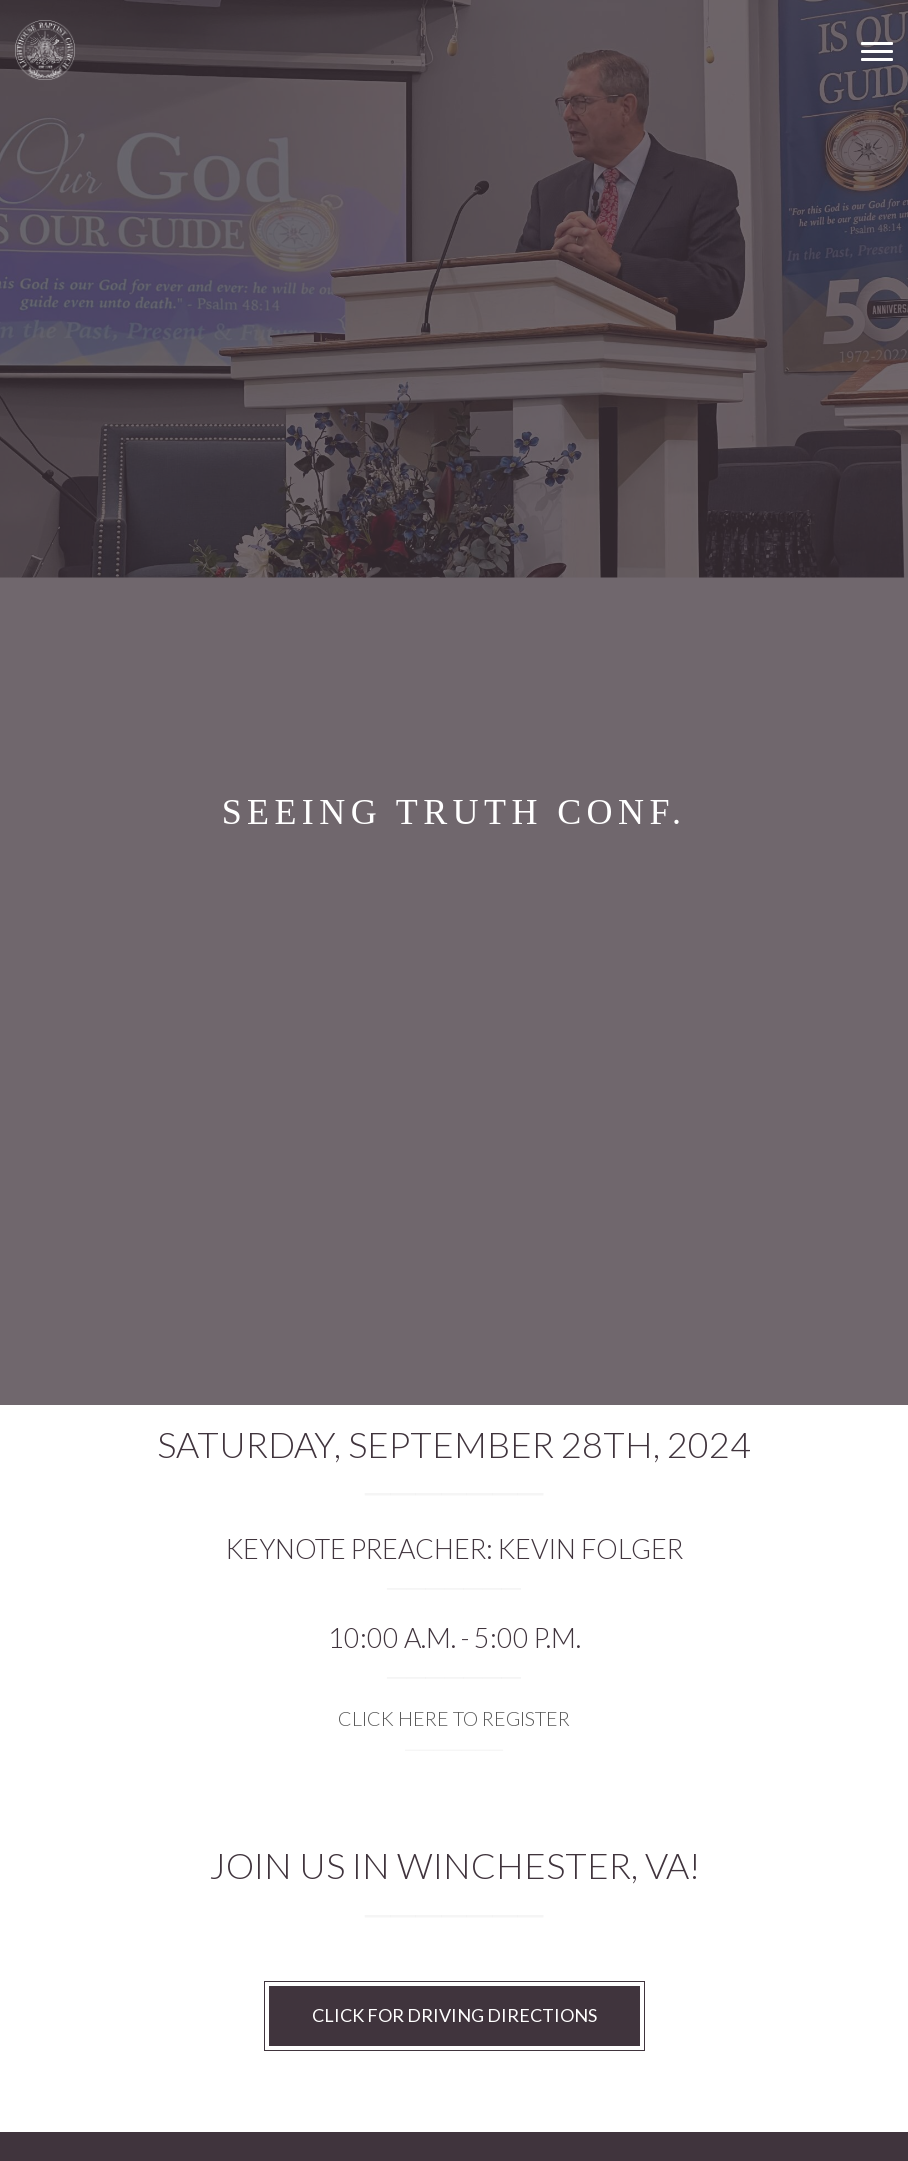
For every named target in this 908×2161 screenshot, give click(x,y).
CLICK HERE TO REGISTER (454, 1718)
